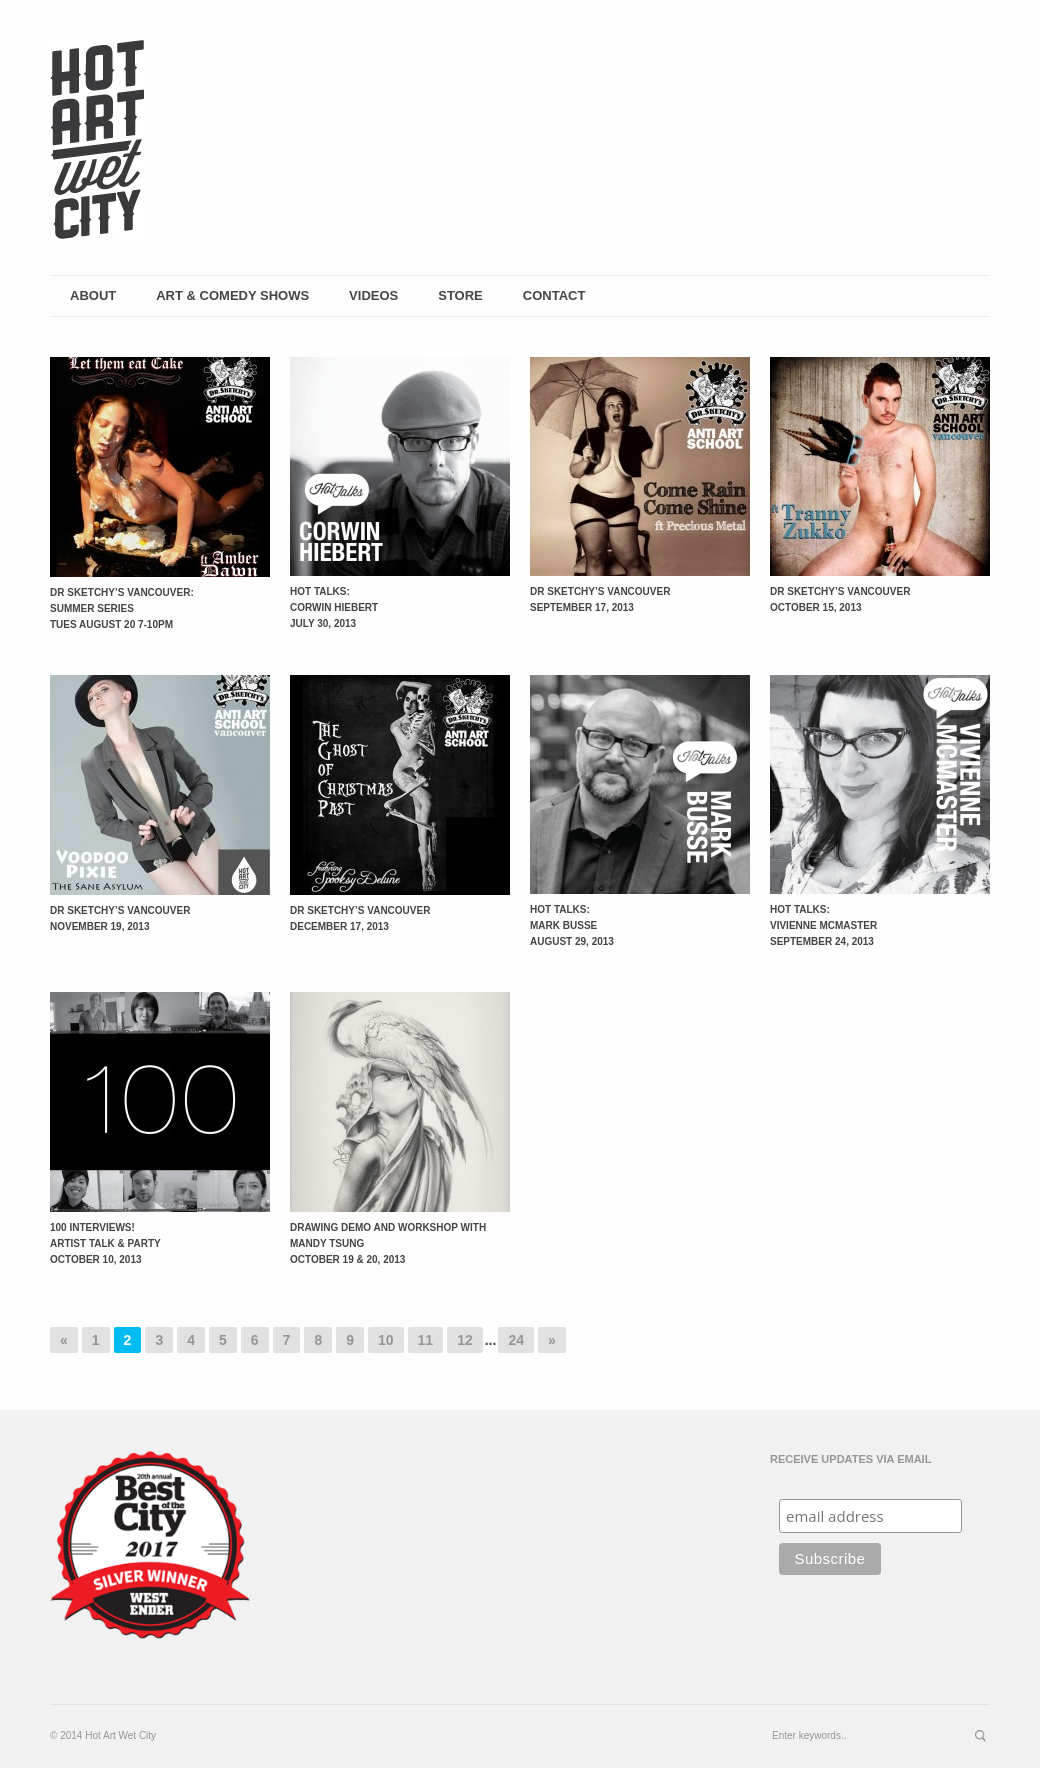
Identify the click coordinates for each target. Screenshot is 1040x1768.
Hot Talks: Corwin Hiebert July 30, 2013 (334, 607)
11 (426, 1340)
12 (465, 1340)
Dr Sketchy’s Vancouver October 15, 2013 (840, 599)
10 (386, 1340)
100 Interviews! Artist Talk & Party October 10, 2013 (105, 1243)
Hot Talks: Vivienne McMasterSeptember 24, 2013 (823, 925)
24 (516, 1340)
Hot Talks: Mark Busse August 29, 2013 (572, 925)
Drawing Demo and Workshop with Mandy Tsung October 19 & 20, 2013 (388, 1243)
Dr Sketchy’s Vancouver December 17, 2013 (360, 918)
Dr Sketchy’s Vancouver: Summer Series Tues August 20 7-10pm (122, 608)
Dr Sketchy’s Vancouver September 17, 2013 (600, 599)
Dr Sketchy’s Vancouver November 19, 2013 (120, 918)
